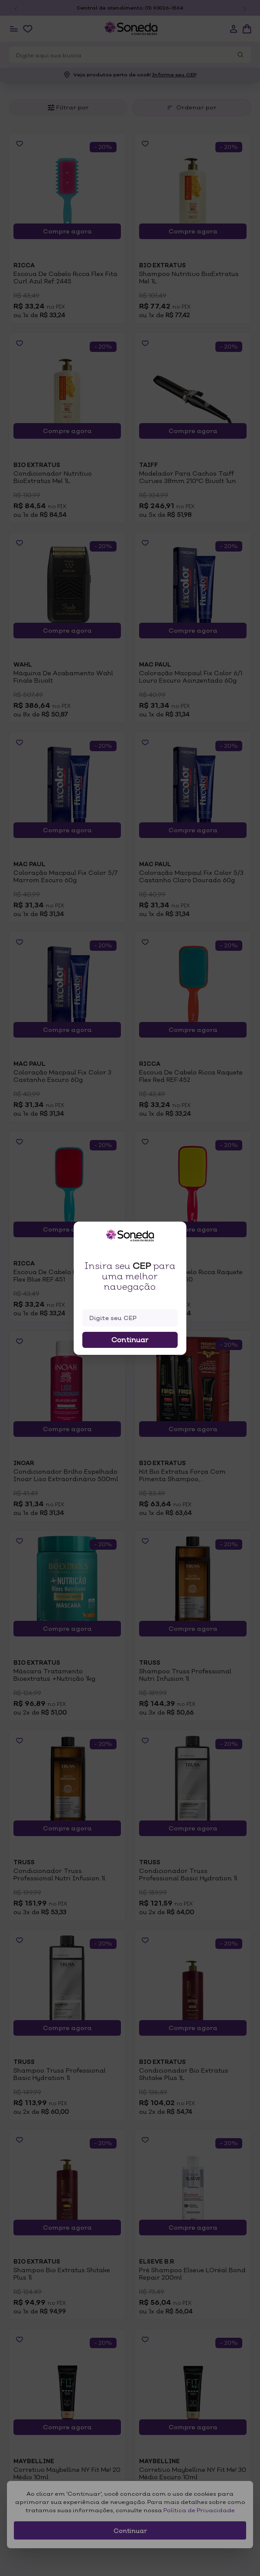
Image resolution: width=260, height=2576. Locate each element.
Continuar (130, 1339)
